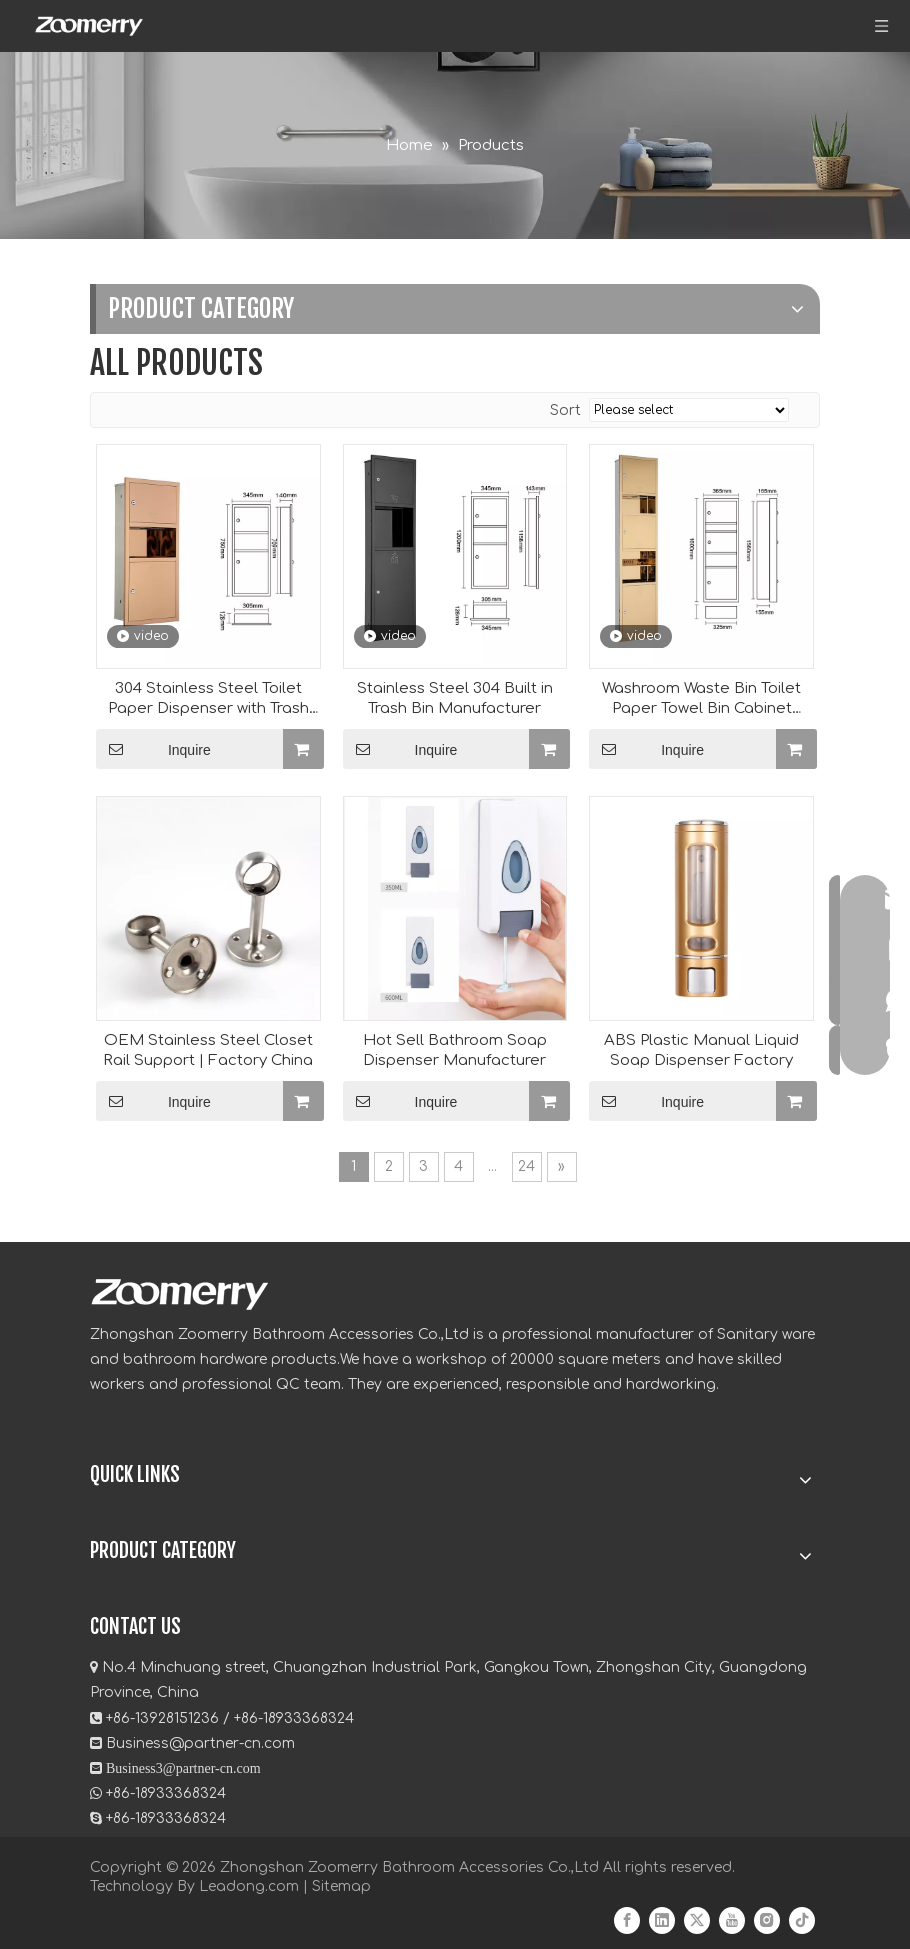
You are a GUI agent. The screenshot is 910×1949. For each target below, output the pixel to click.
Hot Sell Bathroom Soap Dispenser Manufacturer (455, 1050)
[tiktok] (802, 1920)
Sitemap (341, 1886)
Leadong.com (249, 1886)
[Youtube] (732, 1920)
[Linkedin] (662, 1920)
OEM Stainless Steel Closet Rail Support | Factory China (208, 1050)
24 (526, 1166)
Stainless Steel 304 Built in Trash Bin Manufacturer (455, 698)
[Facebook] (627, 1920)
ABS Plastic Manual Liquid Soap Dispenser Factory (701, 1050)
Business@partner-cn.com (200, 1743)
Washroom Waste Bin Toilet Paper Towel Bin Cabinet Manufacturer (701, 699)
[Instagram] (767, 1920)
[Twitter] (697, 1920)
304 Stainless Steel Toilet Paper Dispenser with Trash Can (208, 699)
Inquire (153, 749)
